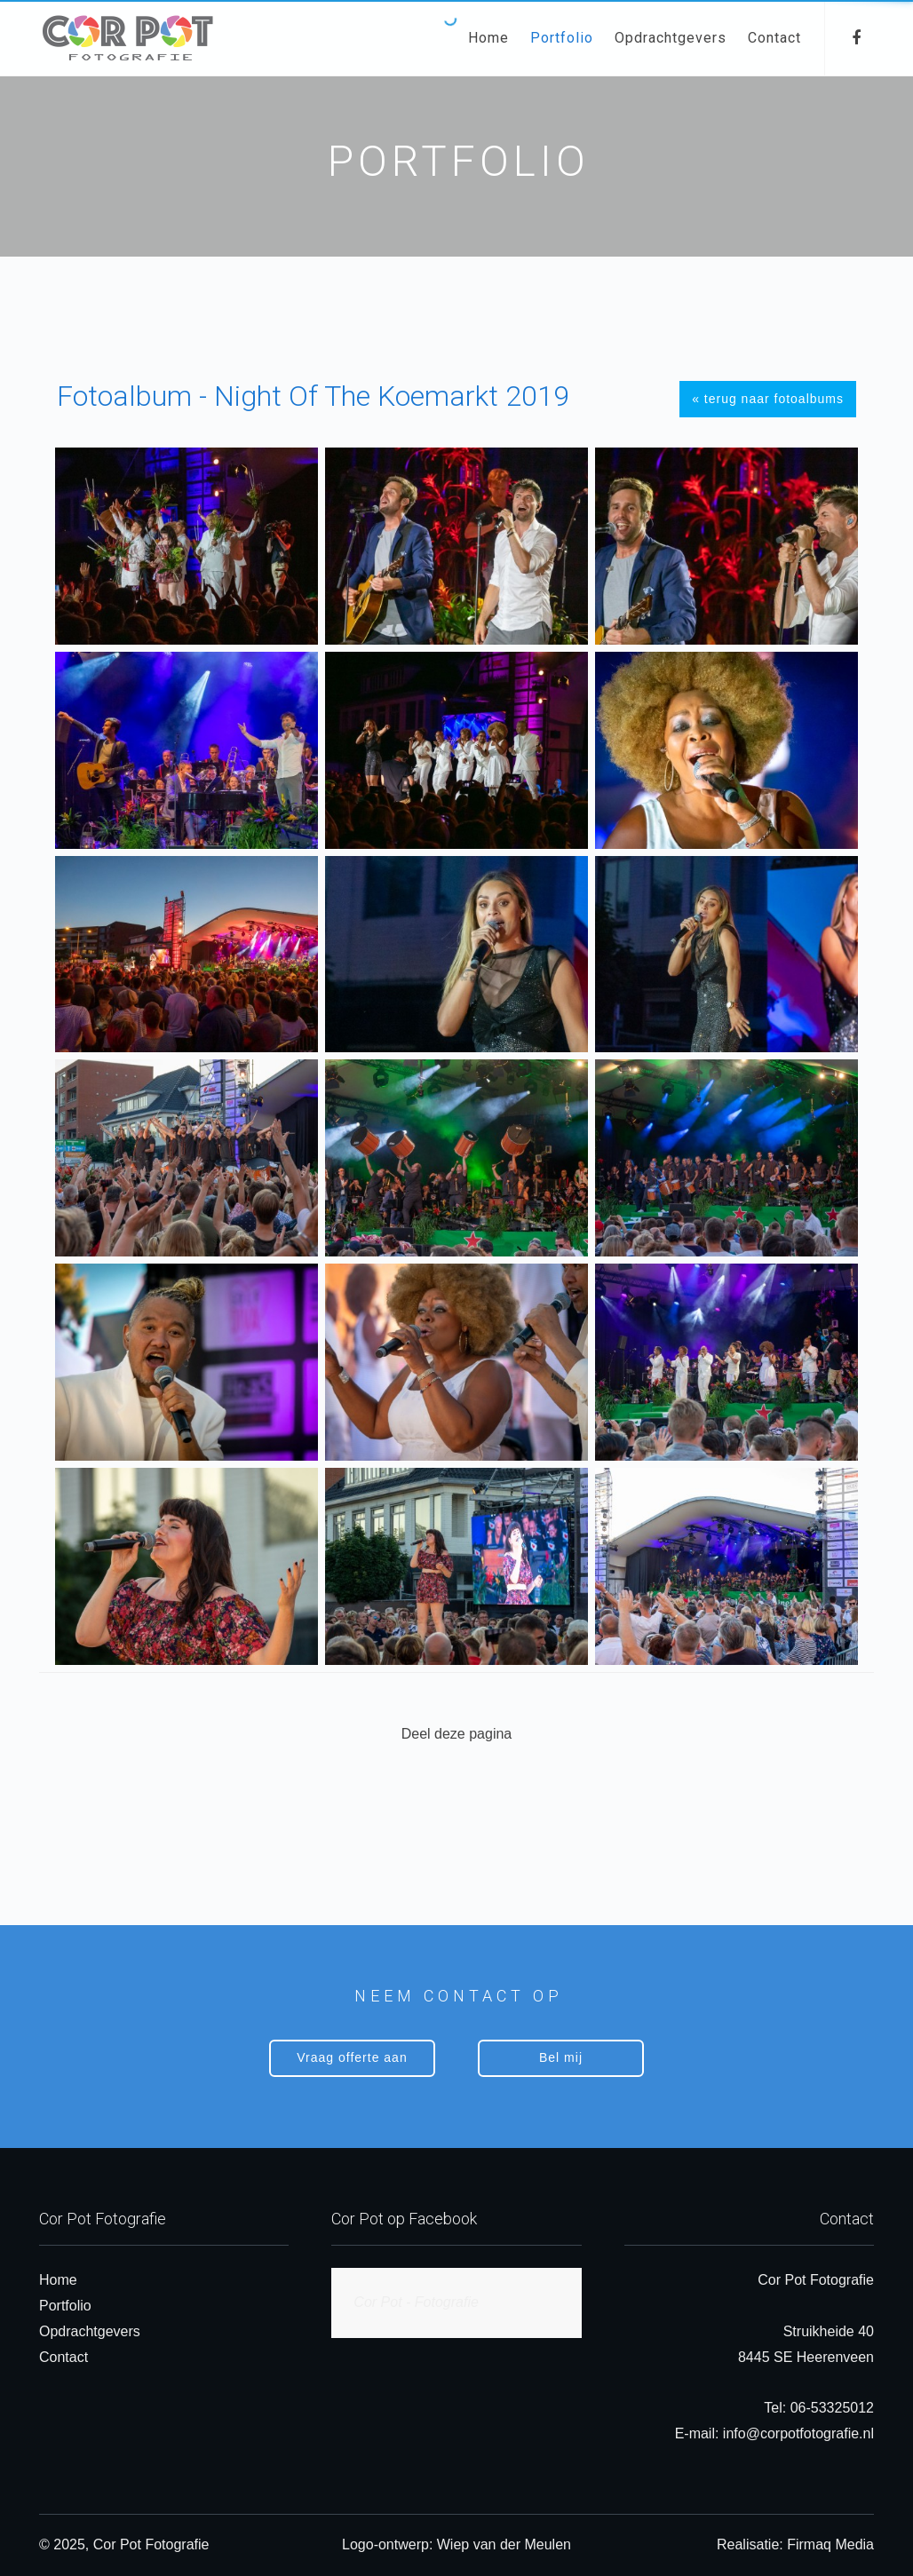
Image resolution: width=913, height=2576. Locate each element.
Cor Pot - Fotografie (416, 2302)
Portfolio (561, 37)
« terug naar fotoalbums (768, 399)
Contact (774, 37)
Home (488, 37)
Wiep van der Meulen (504, 2544)
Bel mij (561, 2057)
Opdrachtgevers (670, 37)
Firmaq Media (830, 2544)
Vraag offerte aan (352, 2057)
